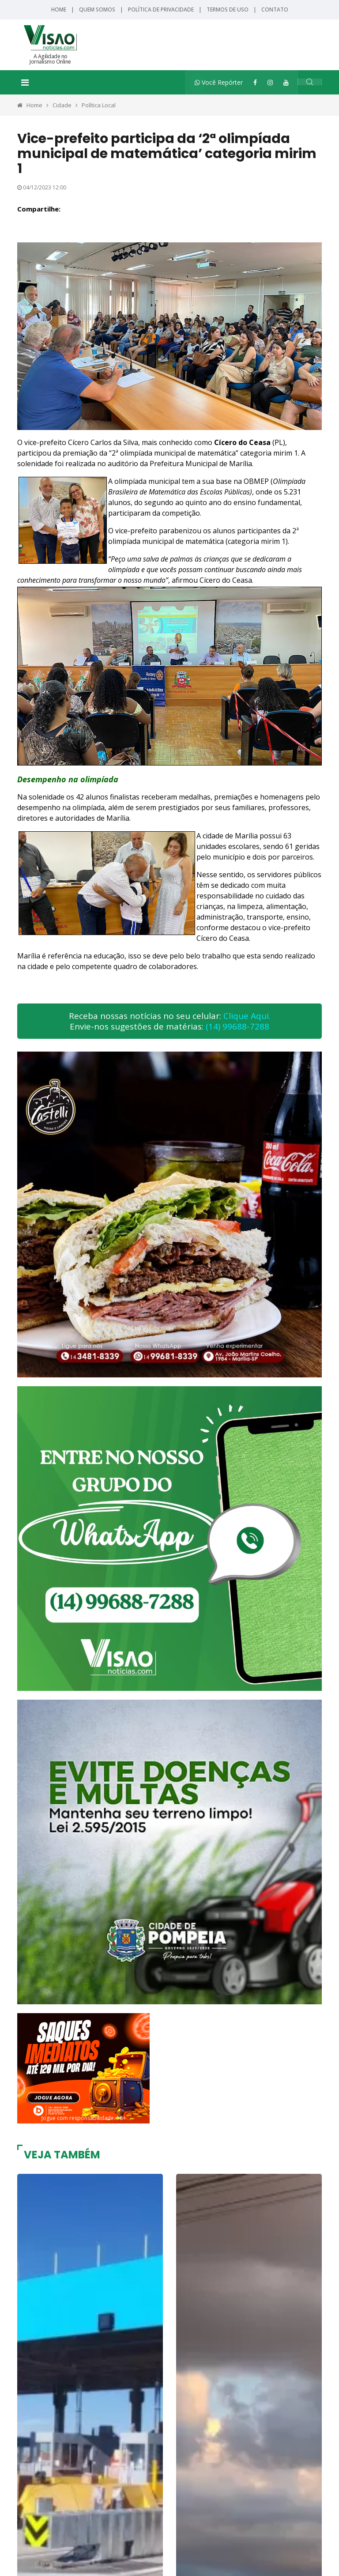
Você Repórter (219, 82)
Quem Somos (97, 9)
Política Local (99, 105)
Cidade (62, 105)
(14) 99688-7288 (237, 1026)
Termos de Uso (228, 9)
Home (58, 9)
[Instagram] (270, 82)
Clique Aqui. (247, 1016)
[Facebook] (255, 82)
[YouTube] (286, 82)
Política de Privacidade (161, 9)
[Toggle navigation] (25, 82)
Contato (274, 9)
